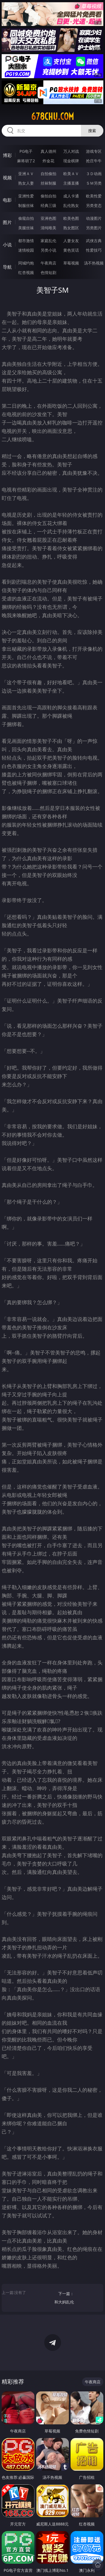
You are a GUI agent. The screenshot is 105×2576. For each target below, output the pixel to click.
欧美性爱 (94, 196)
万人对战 (71, 151)
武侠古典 (94, 240)
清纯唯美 (48, 227)
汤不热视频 (94, 263)
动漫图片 (94, 218)
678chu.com (52, 116)
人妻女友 (71, 240)
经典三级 (48, 205)
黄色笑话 (71, 250)
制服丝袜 (26, 205)
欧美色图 (71, 218)
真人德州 (48, 151)
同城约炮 (26, 263)
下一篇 (53, 2298)
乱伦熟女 (71, 205)
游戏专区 (94, 151)
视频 (7, 178)
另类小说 (48, 250)
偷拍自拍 (48, 196)
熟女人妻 (26, 183)
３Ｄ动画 (94, 173)
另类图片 (94, 227)
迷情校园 (26, 250)
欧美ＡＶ (71, 173)
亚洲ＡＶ (26, 173)
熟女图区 (71, 227)
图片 (7, 222)
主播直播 (71, 183)
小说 (7, 245)
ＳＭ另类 (94, 183)
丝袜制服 (48, 183)
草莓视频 (71, 263)
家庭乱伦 (48, 240)
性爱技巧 (94, 250)
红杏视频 (26, 272)
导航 (7, 267)
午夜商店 (48, 263)
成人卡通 (71, 196)
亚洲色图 (48, 218)
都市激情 (26, 240)
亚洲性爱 (26, 196)
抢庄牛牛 (94, 160)
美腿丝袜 (26, 227)
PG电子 (25, 151)
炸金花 (48, 160)
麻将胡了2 (26, 160)
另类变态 (94, 205)
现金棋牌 (71, 160)
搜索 (92, 130)
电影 (7, 200)
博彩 (7, 155)
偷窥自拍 (26, 218)
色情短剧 (48, 272)
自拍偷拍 (48, 173)
